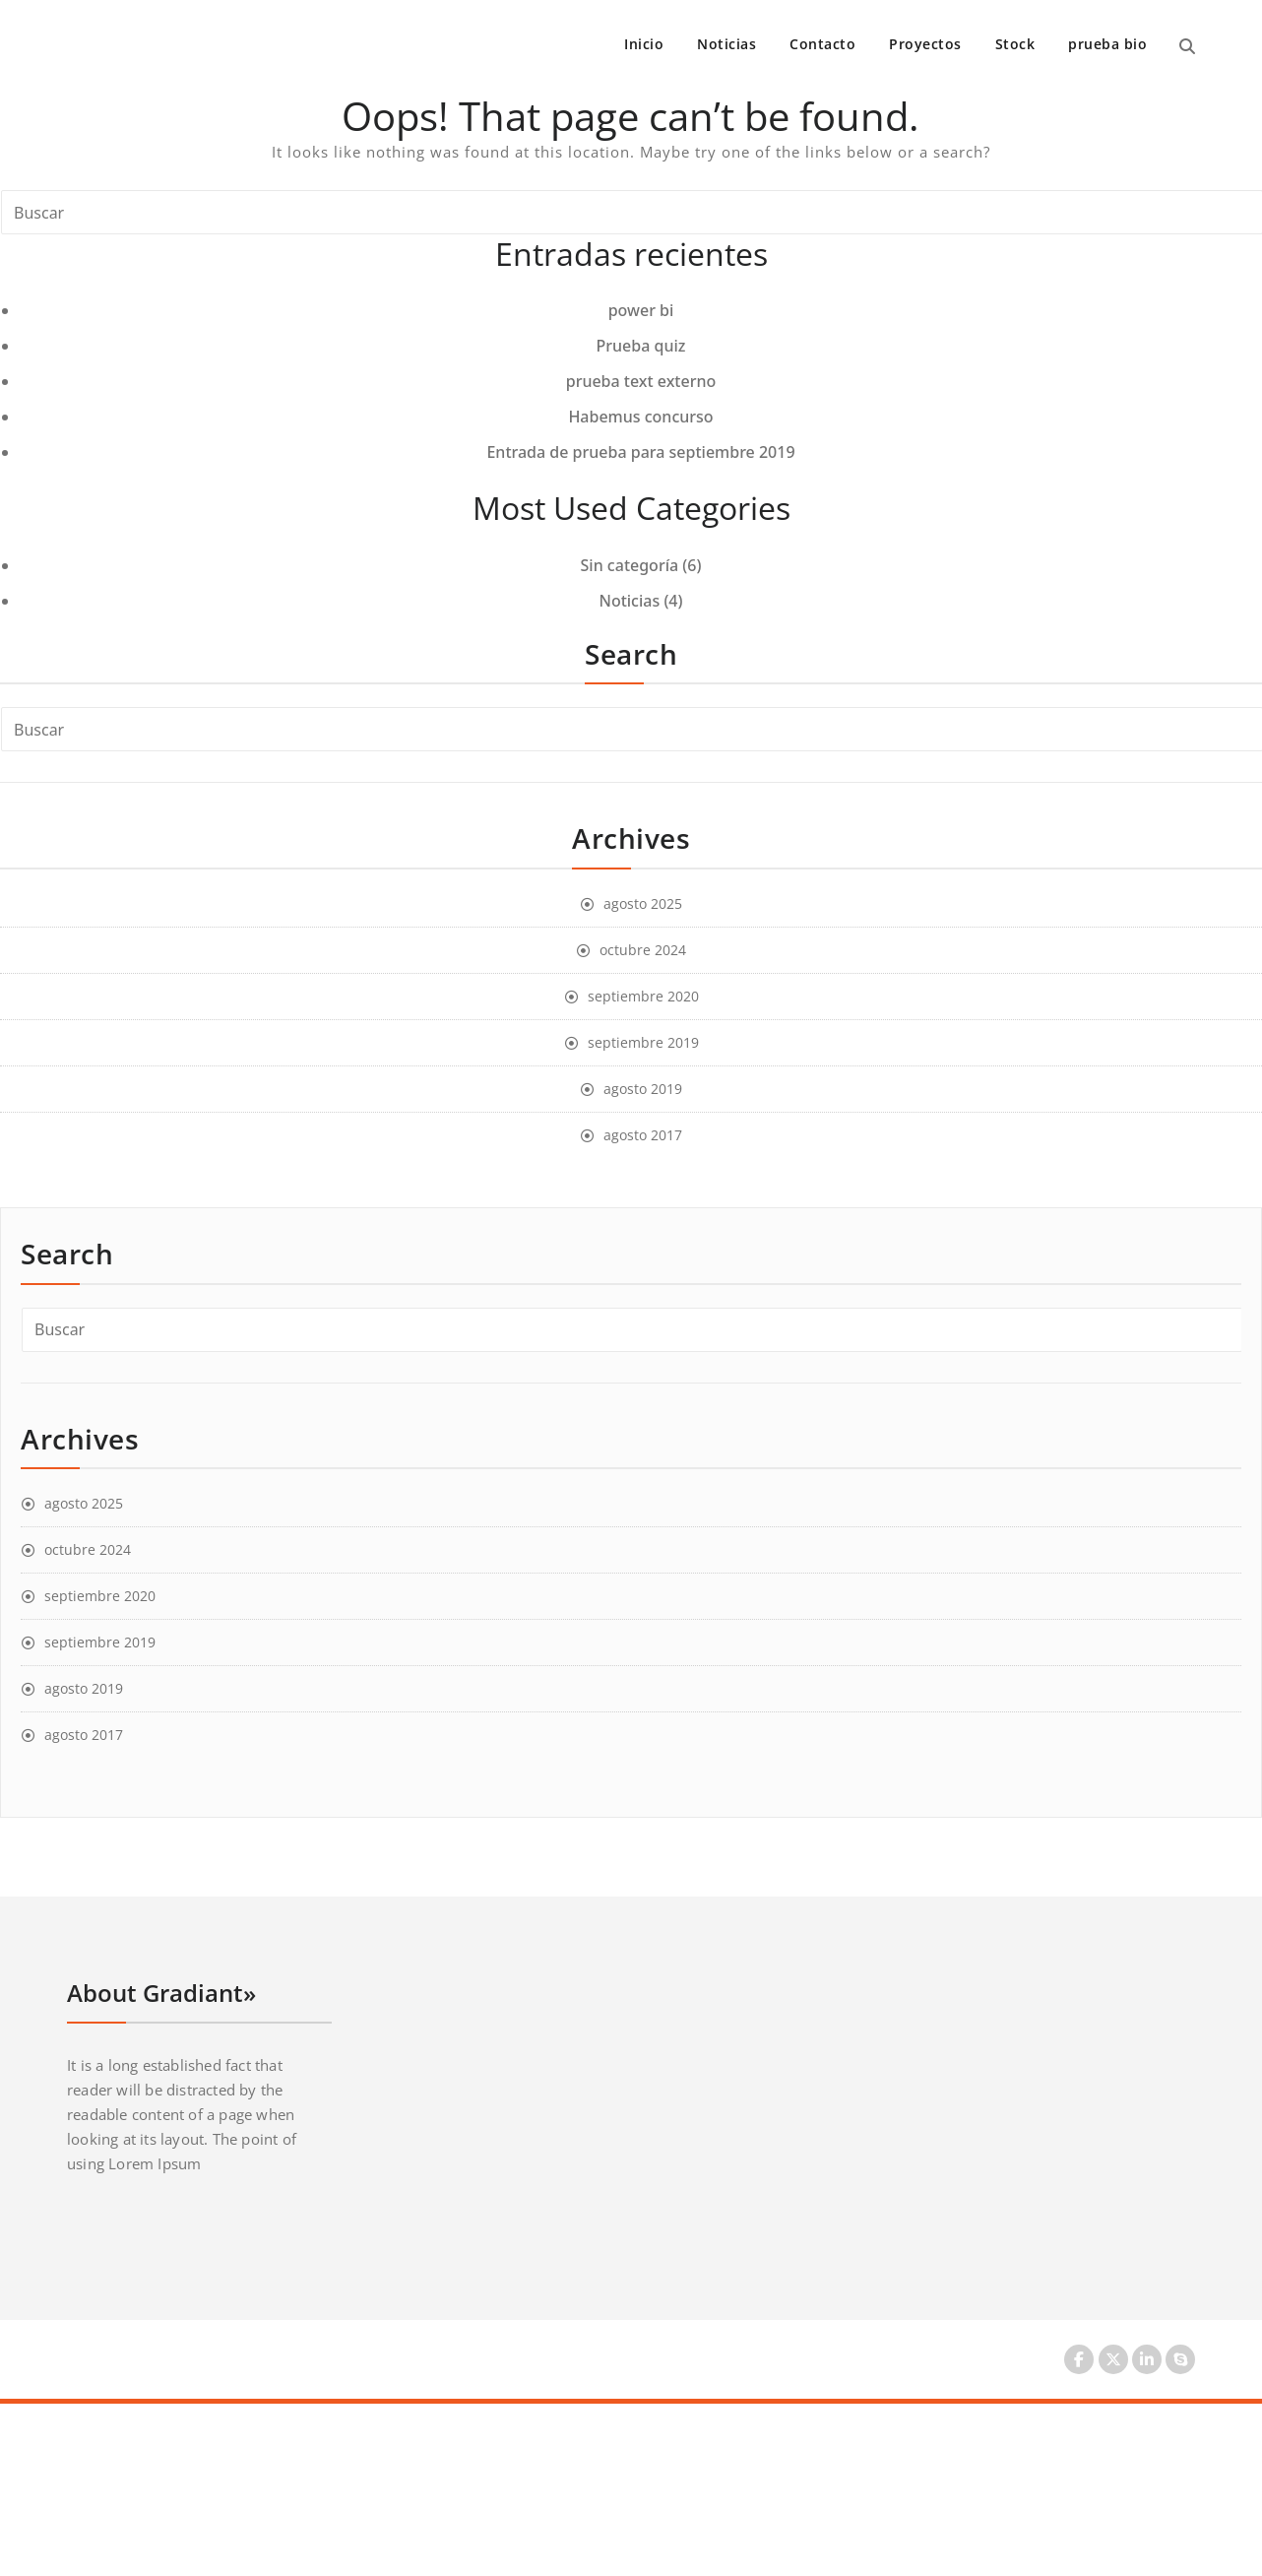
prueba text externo (641, 381)
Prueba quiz (641, 345)
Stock (1015, 43)
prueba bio (1107, 43)
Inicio (643, 43)
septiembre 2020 (643, 996)
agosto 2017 (642, 1135)
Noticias (726, 43)
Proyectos (925, 43)
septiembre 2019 (643, 1042)
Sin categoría (630, 565)
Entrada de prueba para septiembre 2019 (640, 452)
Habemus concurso (640, 416)
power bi (641, 310)
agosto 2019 (642, 1088)
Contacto (822, 43)
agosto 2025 (642, 903)
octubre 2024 (642, 949)
